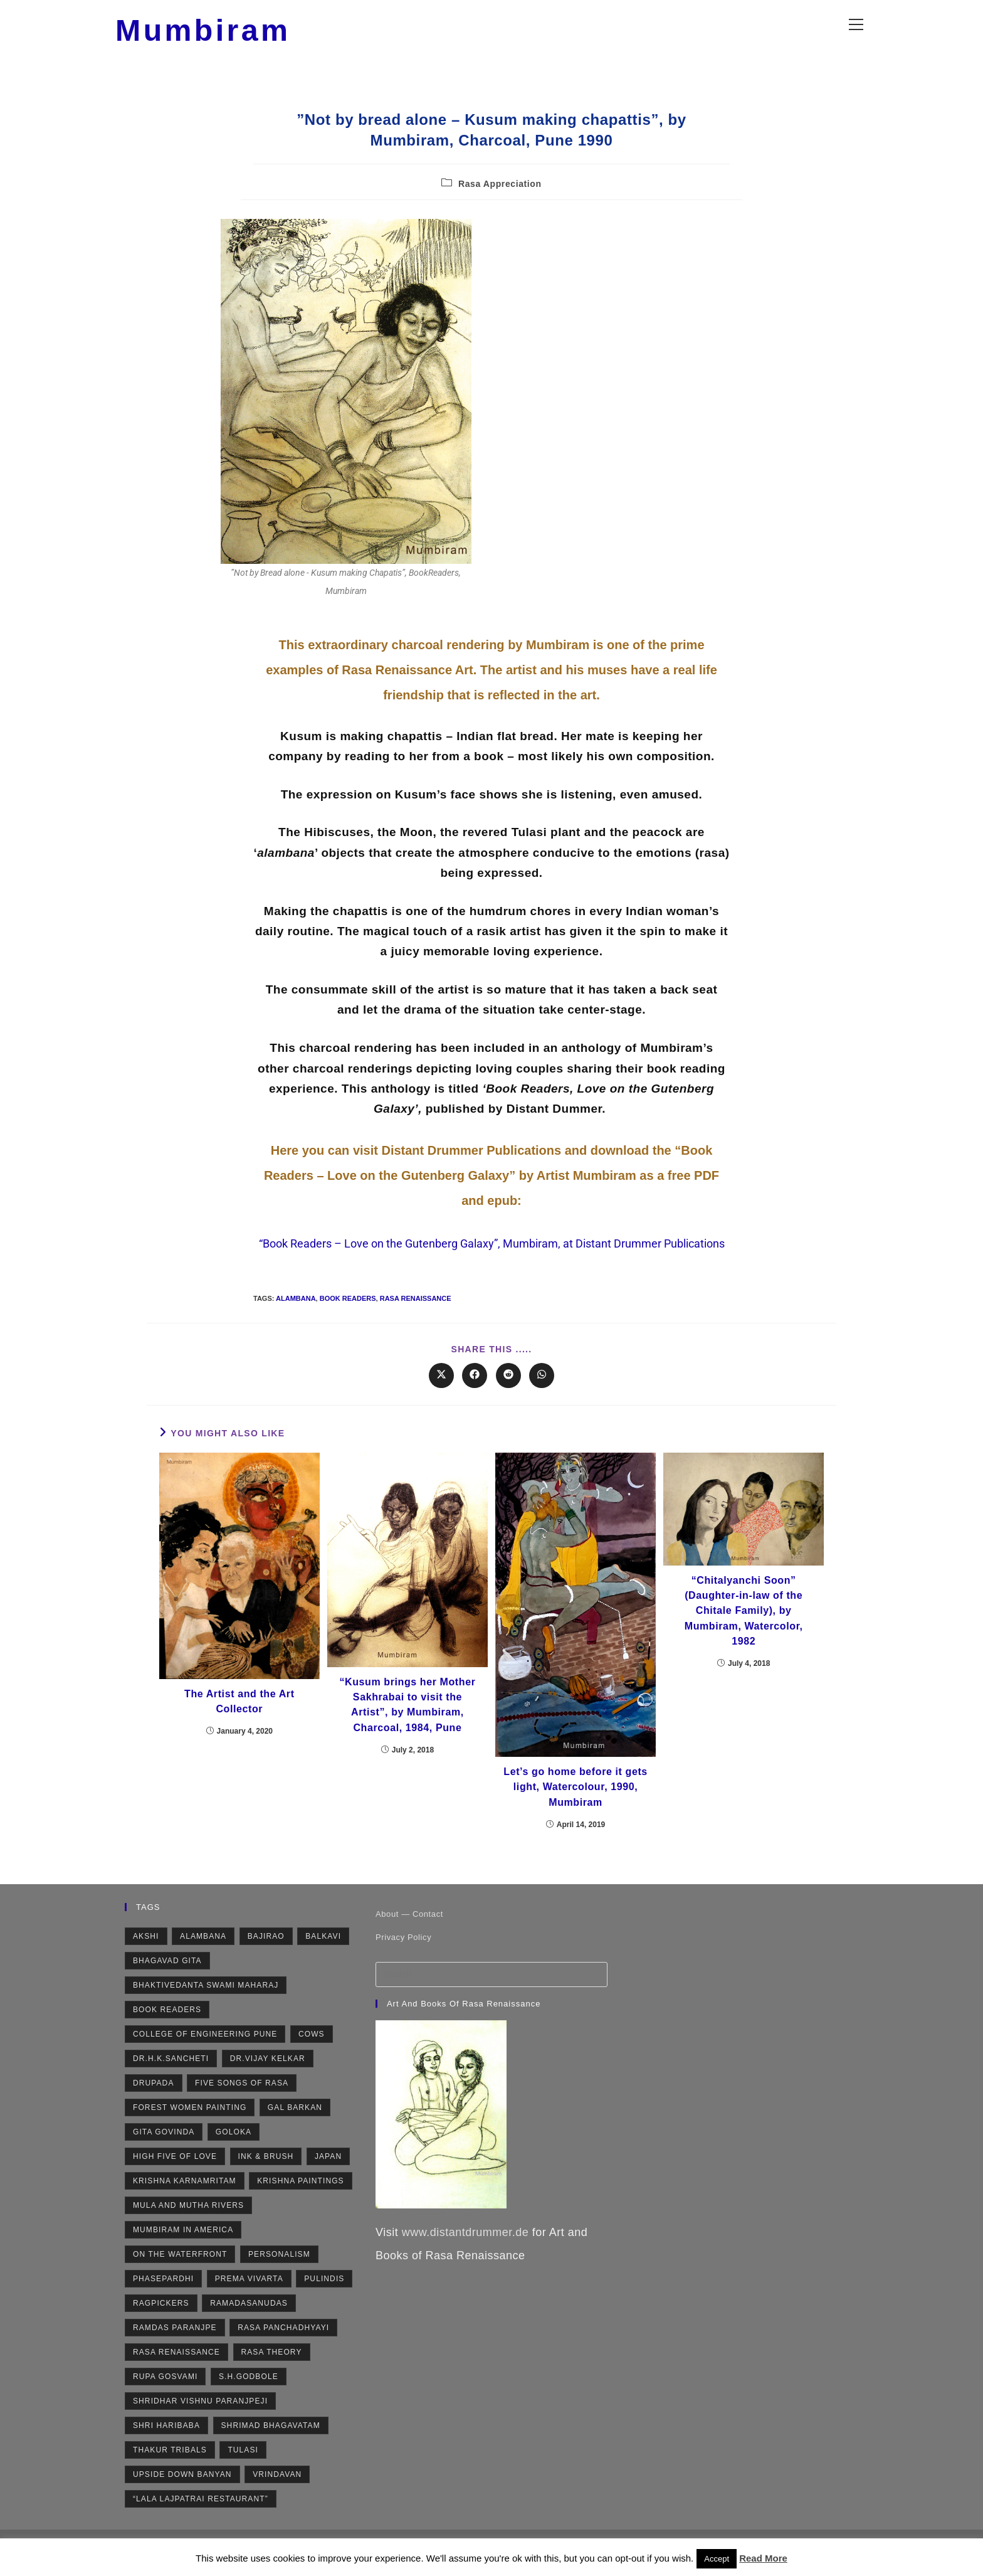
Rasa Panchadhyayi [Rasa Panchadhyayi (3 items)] (283, 2347)
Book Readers (348, 1313)
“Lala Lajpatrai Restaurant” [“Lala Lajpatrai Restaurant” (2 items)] (200, 2519)
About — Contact (409, 1934)
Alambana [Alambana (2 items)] (203, 1956)
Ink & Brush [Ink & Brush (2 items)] (266, 2176)
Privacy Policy (403, 1957)
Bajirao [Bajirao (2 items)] (266, 1956)
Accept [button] (716, 2558)
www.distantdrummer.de (465, 2252)
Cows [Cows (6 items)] (311, 2054)
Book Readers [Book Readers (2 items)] (167, 2029)
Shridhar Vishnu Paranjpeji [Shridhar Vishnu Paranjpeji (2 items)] (200, 2421)
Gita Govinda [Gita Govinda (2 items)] (163, 2152)
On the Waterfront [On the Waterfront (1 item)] (180, 2274)
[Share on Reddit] (508, 1389)
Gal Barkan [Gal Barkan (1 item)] (295, 2127)
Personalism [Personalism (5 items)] (279, 2274)
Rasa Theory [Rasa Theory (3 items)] (271, 2372)
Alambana (296, 1313)
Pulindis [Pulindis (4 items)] (324, 2298)
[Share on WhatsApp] (541, 1389)
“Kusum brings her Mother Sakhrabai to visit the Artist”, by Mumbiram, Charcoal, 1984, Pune (407, 1723)
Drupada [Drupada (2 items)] (153, 2103)
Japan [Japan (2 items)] (328, 2176)
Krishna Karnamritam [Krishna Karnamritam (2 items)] (184, 2201)
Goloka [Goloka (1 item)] (233, 2152)
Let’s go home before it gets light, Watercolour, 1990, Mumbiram (575, 1805)
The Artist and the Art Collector (239, 1718)
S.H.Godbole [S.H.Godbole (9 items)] (248, 2396)
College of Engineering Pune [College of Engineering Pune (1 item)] (205, 2054)
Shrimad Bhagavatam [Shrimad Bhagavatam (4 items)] (270, 2445)
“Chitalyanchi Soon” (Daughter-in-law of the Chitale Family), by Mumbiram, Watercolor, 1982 (744, 1630)
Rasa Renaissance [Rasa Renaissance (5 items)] (176, 2372)
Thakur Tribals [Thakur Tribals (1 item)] (170, 2470)
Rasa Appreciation (500, 198)
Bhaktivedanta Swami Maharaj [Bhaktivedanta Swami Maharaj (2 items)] (205, 2005)
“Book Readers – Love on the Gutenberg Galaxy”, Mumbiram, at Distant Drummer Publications (492, 1258)
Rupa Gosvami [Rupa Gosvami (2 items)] (165, 2396)
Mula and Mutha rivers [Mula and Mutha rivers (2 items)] (188, 2225)
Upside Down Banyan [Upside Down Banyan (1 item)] (182, 2494)
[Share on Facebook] (474, 1389)
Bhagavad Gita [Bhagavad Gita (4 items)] (167, 1980)
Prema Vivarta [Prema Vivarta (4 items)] (249, 2298)
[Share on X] (441, 1389)
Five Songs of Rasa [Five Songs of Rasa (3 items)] (241, 2103)
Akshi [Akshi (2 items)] (146, 1956)
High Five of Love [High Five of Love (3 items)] (175, 2176)
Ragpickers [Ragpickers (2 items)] (161, 2323)
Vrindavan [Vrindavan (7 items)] (277, 2494)
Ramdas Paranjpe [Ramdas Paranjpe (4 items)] (175, 2347)
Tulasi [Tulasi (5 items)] (243, 2470)
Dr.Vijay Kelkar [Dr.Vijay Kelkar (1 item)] (267, 2078)
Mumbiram (229, 37)
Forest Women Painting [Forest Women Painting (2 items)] (189, 2127)
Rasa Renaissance (415, 1313)
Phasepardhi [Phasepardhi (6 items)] (163, 2298)
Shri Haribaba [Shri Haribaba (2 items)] (166, 2445)
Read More (763, 2558)
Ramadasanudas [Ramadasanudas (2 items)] (249, 2323)
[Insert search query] (491, 1994)
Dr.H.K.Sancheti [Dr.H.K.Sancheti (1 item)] (171, 2078)
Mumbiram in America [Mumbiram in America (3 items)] (183, 2249)
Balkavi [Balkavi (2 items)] (323, 1956)
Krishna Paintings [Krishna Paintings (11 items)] (300, 2201)
